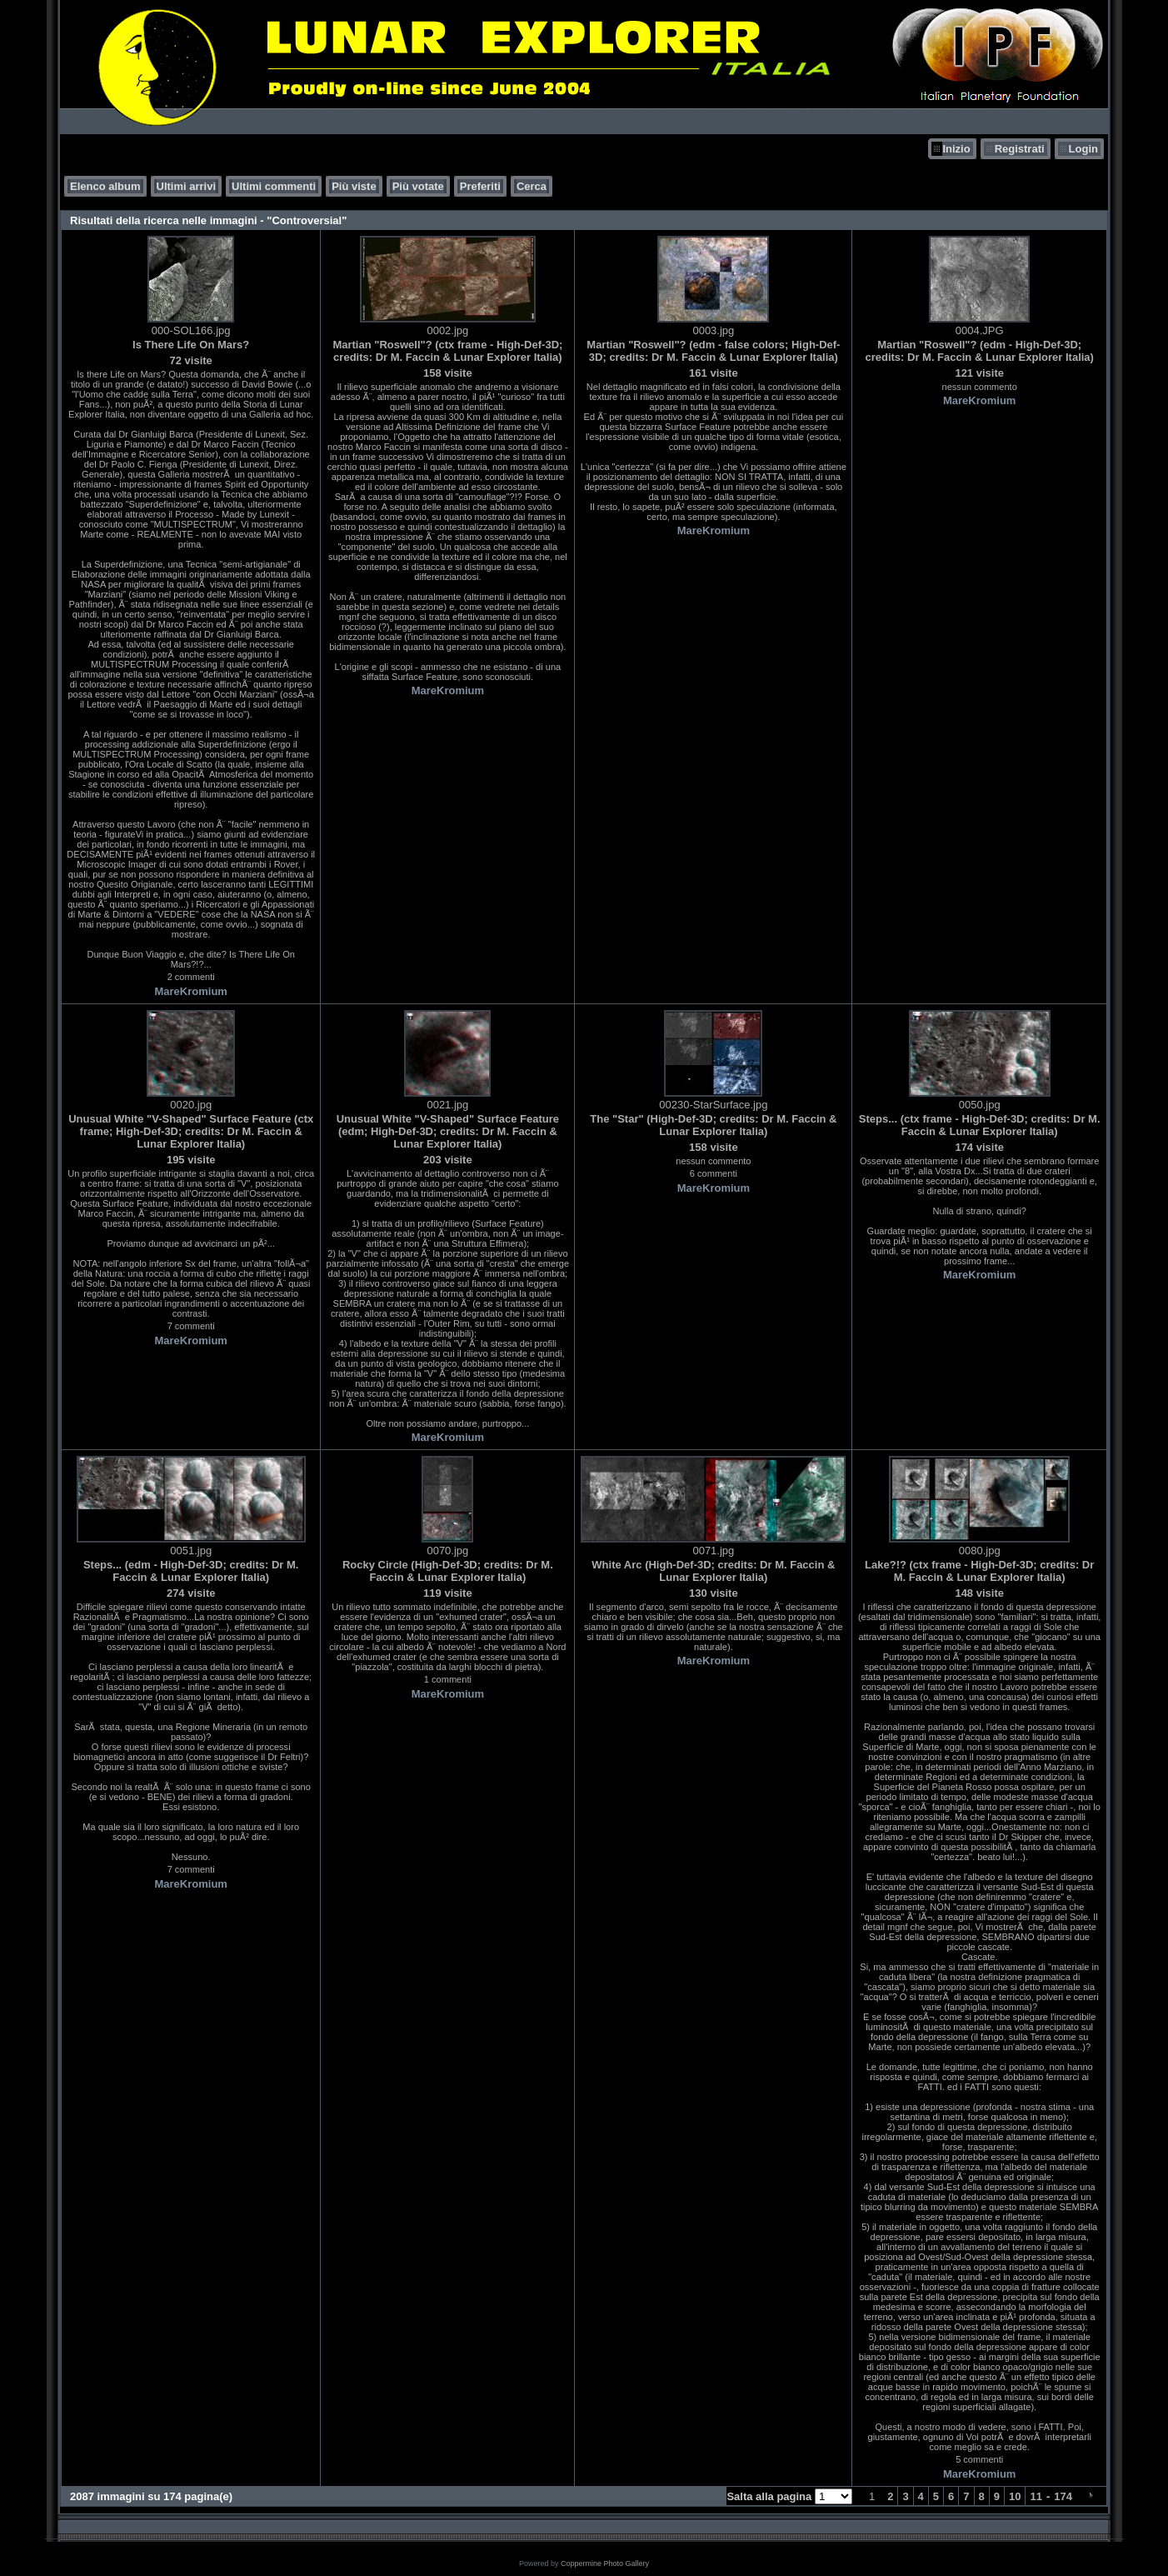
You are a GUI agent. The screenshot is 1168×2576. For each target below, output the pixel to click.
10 (1015, 2496)
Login (1083, 149)
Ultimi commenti (274, 186)
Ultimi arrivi (187, 186)
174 (1063, 2496)
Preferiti (480, 186)
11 (1035, 2496)
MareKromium (190, 991)
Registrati (1020, 149)
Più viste (354, 186)
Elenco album (105, 186)
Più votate (418, 186)
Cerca (532, 186)
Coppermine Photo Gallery (605, 2563)
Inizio (956, 149)
